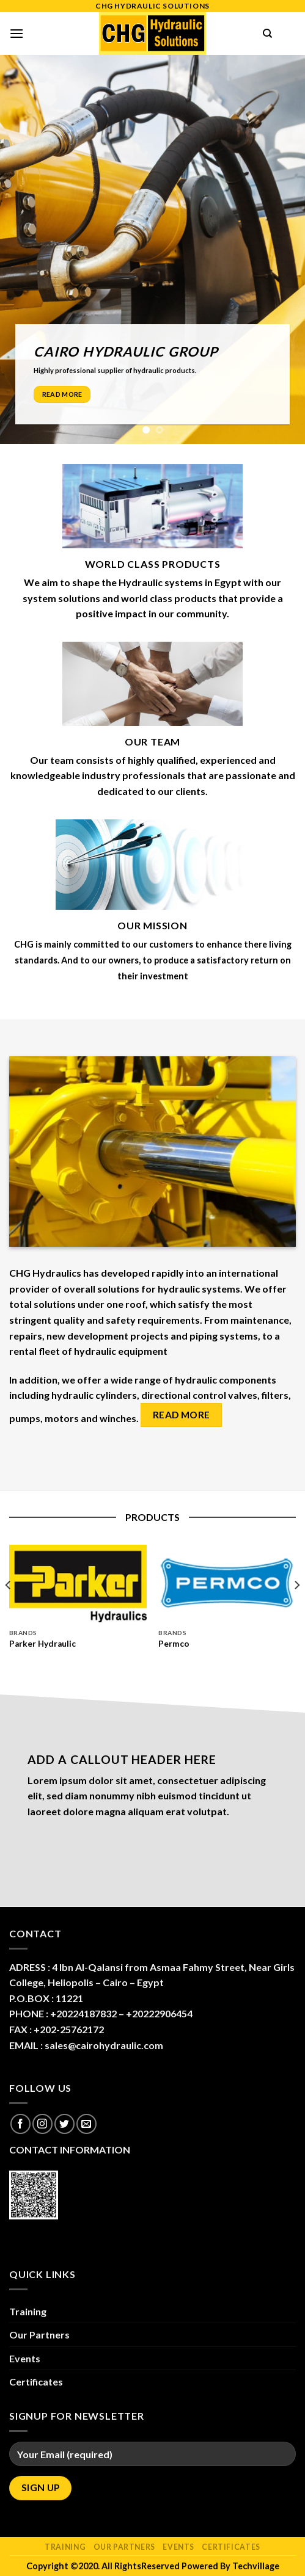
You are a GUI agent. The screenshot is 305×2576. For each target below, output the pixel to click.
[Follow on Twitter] (64, 2124)
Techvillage (255, 2566)
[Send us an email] (86, 2124)
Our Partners (39, 2334)
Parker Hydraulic (42, 1644)
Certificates (36, 2381)
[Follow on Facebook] (20, 2124)
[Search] (267, 33)
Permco (173, 1644)
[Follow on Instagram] (42, 2124)
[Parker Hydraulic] (78, 1583)
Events (24, 2358)
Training (27, 2311)
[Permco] (227, 1583)
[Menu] (16, 33)
